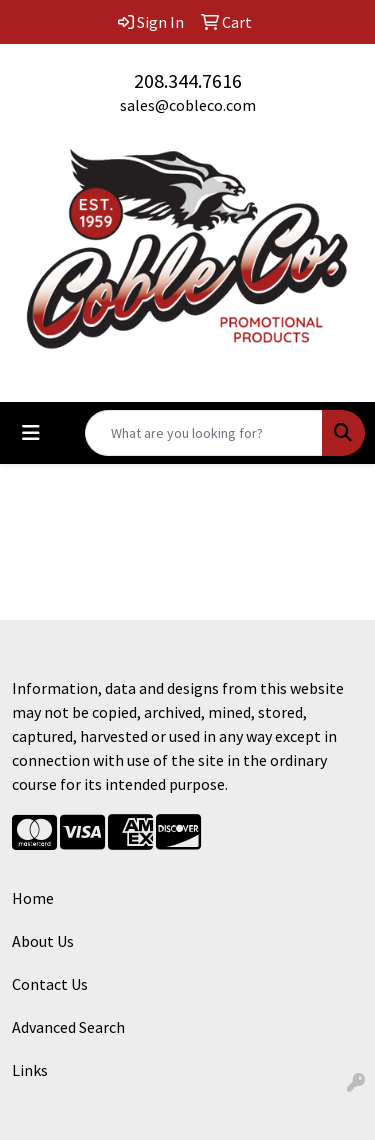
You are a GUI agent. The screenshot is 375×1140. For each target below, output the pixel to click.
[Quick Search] (204, 433)
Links (30, 1070)
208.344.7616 (188, 80)
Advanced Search (68, 1027)
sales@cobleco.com (188, 105)
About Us (43, 941)
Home (33, 898)
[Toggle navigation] (31, 433)
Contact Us (50, 984)
